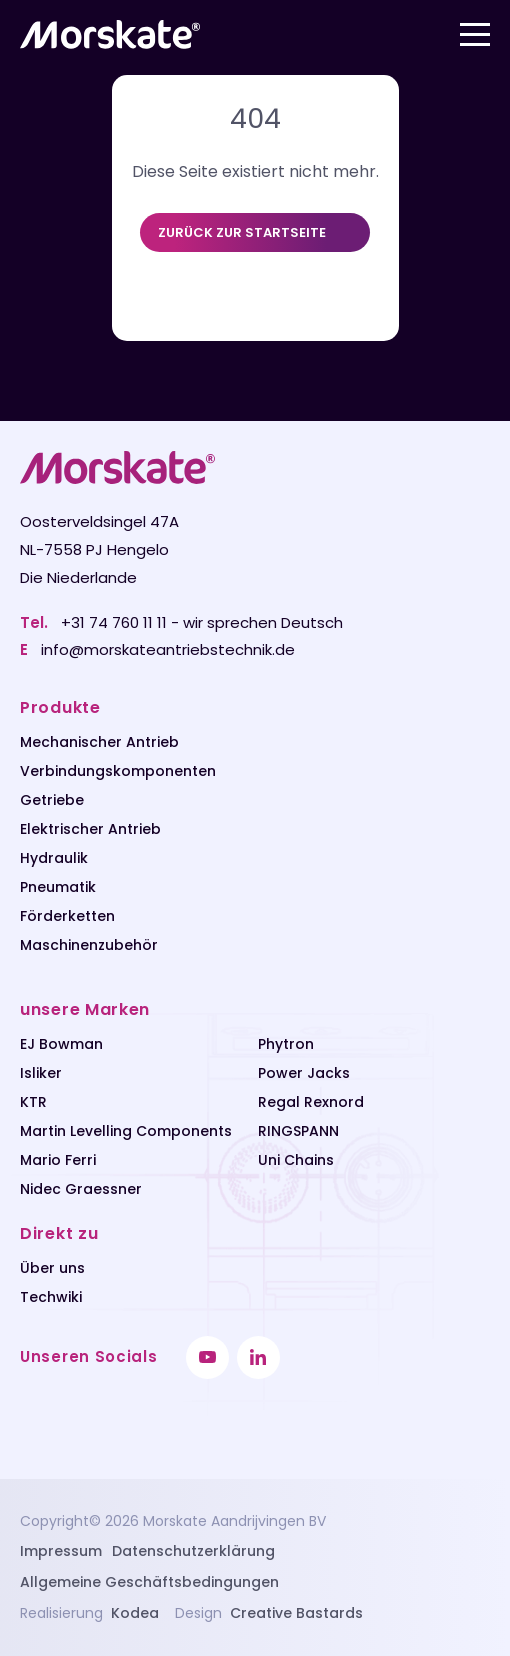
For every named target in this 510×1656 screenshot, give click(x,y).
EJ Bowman (61, 1044)
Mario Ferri (58, 1160)
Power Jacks (304, 1073)
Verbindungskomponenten (118, 771)
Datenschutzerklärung (193, 1551)
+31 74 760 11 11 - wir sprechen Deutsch (202, 622)
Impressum (61, 1551)
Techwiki (51, 1297)
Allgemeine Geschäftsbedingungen (149, 1582)
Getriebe (52, 800)
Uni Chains (296, 1160)
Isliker (41, 1073)
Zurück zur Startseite (242, 232)
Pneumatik (58, 887)
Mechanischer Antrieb (99, 742)
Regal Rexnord (311, 1102)
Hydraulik (54, 858)
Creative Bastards (296, 1613)
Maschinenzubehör (89, 945)
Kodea (135, 1613)
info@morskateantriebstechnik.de (168, 649)
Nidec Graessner (81, 1189)
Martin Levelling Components (126, 1131)
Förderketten (67, 916)
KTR (33, 1102)
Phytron (286, 1044)
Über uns (52, 1268)
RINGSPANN (298, 1131)
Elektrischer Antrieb (90, 829)
